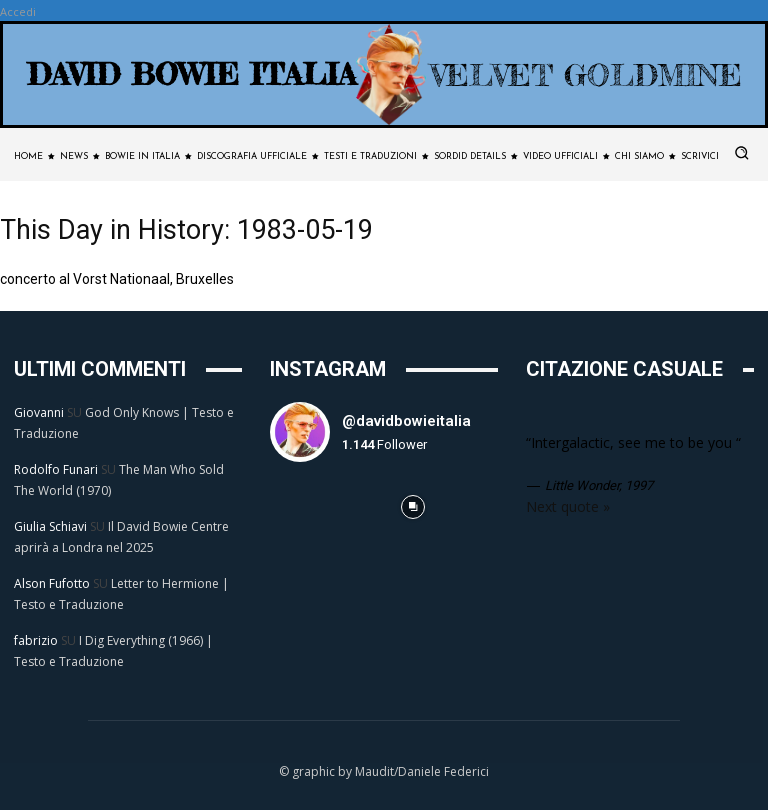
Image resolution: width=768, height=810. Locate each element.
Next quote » (568, 506)
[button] (742, 153)
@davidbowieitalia (406, 421)
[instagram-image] (298, 506)
